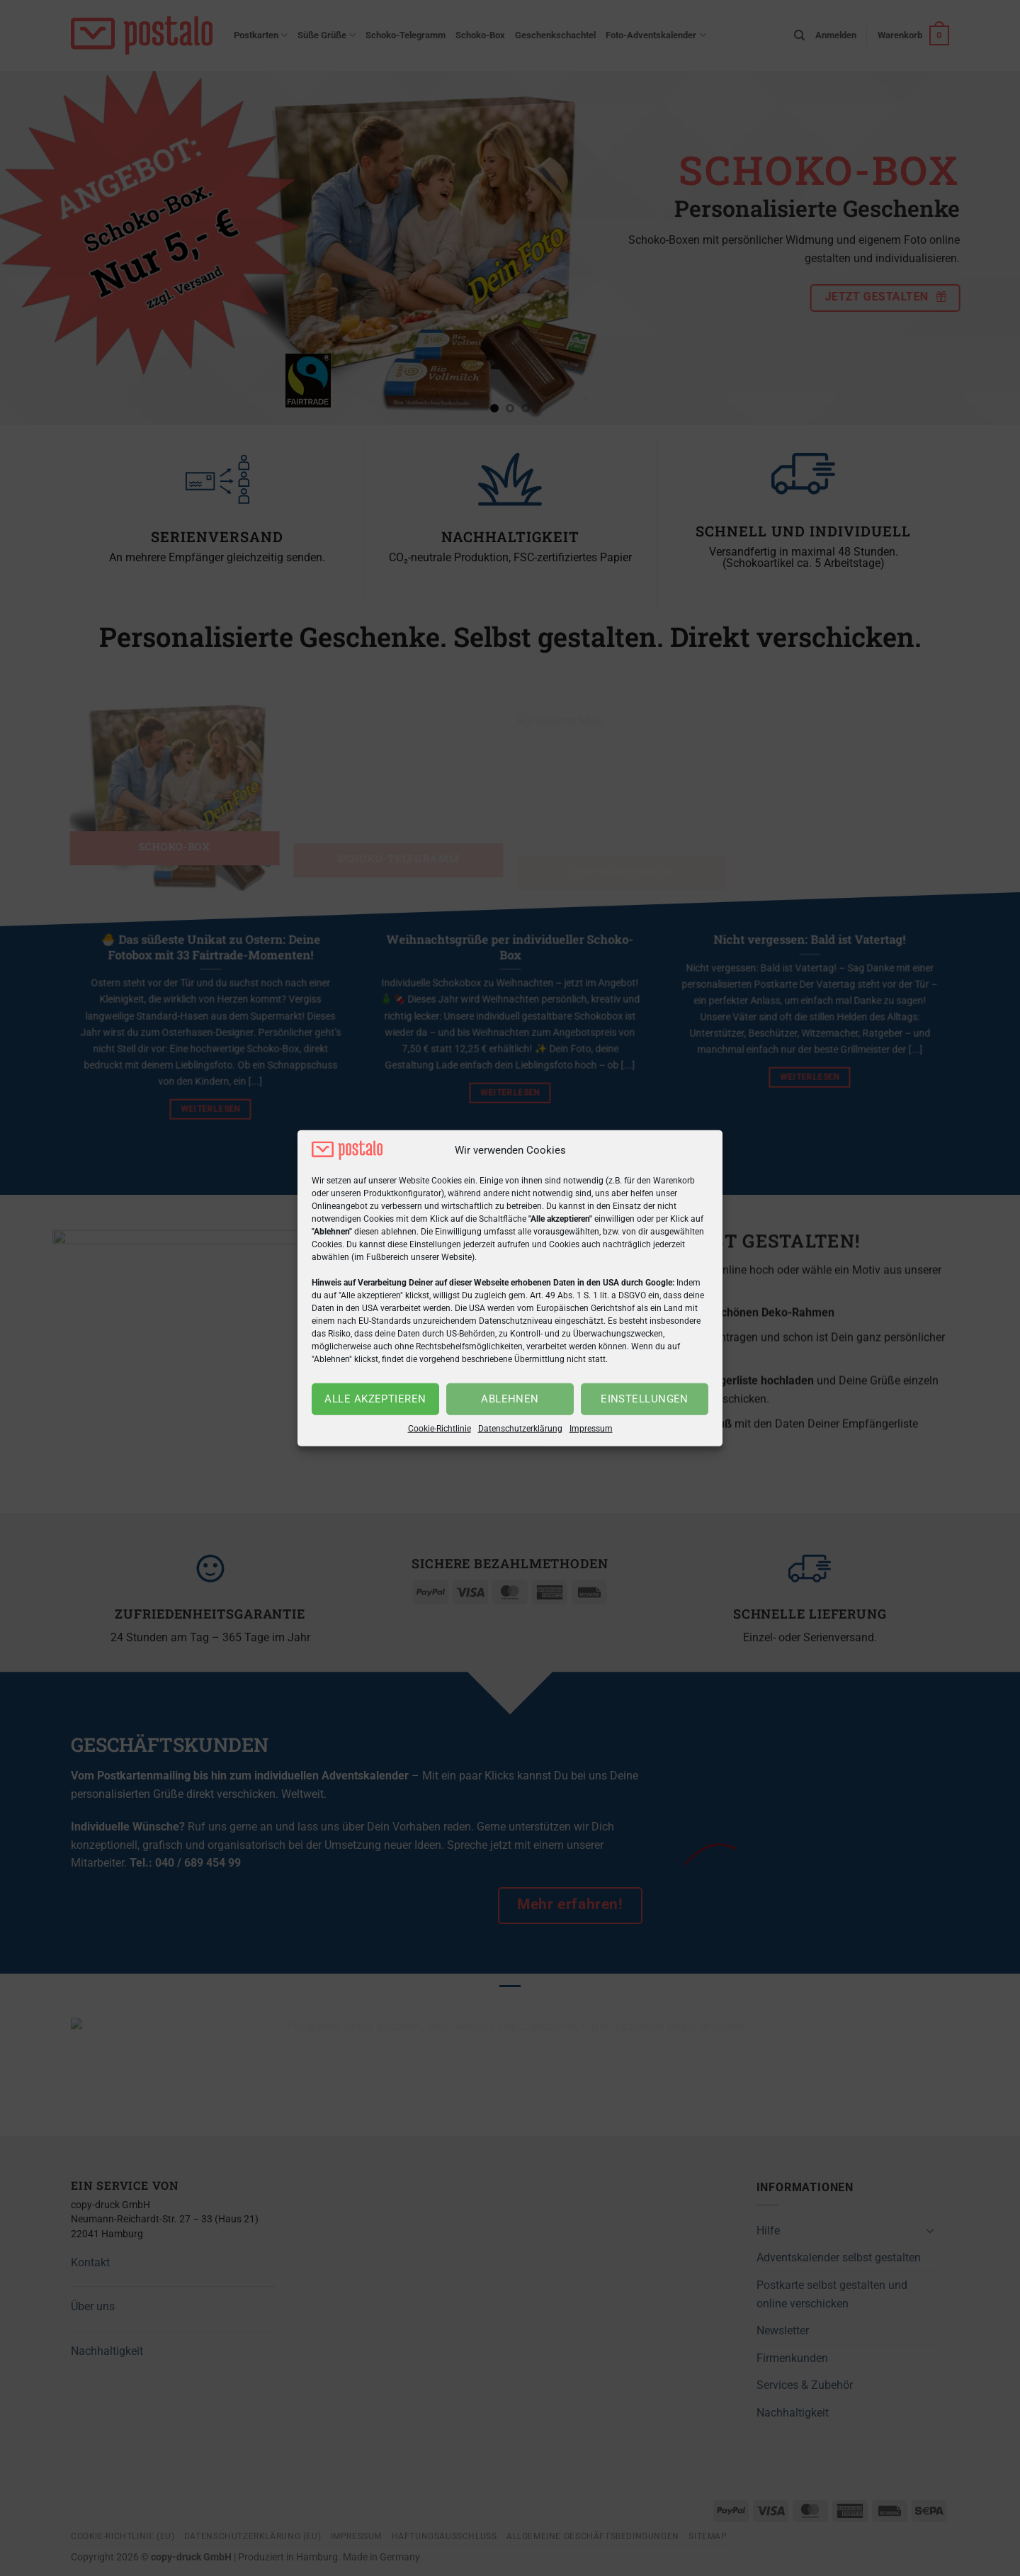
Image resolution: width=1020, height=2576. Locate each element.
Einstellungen (644, 1399)
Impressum (591, 1429)
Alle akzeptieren (375, 1399)
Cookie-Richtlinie (439, 1429)
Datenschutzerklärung (520, 1429)
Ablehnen (510, 1399)
